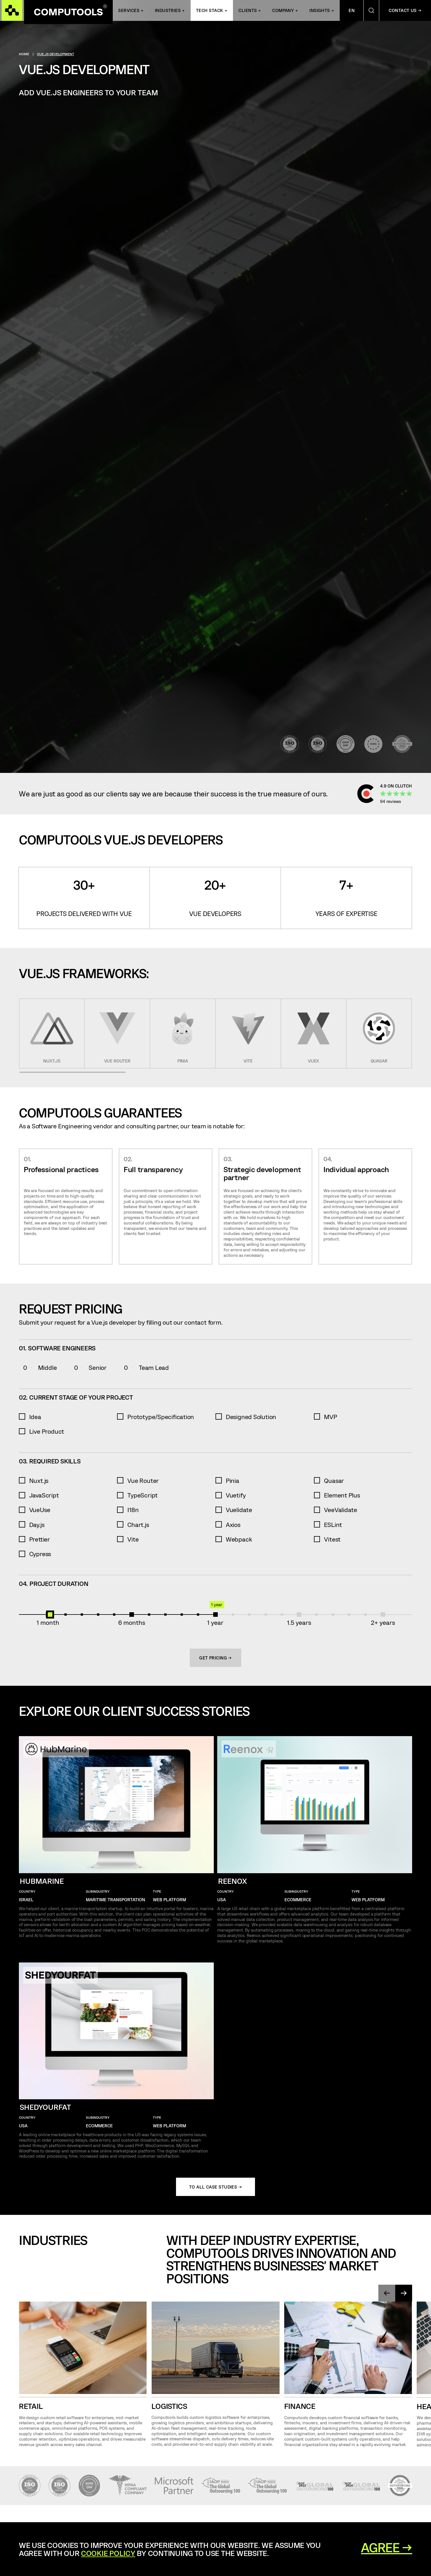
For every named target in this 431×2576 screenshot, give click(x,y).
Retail (31, 2408)
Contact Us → (405, 12)
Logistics (169, 2408)
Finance (299, 2408)
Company (283, 12)
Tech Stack (209, 12)
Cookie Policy (108, 2553)
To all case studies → (215, 2186)
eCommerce (297, 1899)
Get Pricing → (215, 1657)
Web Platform (169, 1899)
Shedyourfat (45, 2106)
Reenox (232, 1880)
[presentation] (383, 2294)
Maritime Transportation (115, 1899)
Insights (319, 12)
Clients (247, 12)
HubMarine (42, 1880)
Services (128, 12)
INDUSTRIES (168, 12)
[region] (215, 1033)
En (352, 12)
